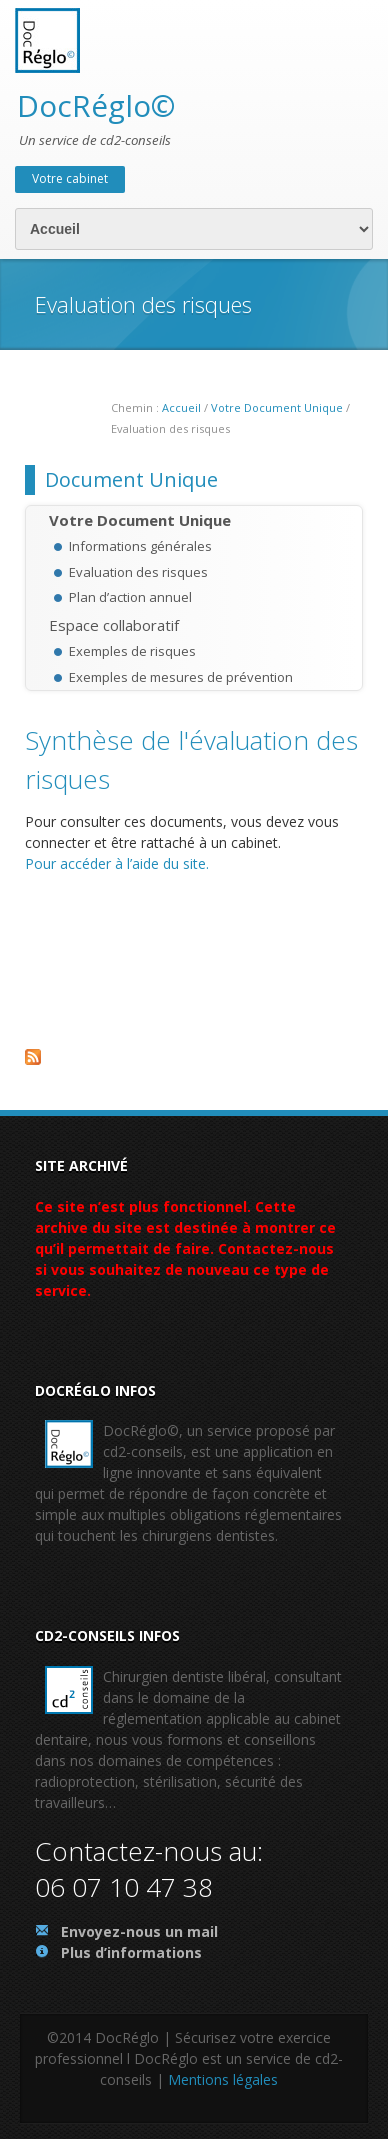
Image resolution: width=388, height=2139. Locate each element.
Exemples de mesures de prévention (181, 677)
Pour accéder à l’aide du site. (117, 863)
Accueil (181, 407)
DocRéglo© (96, 105)
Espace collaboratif (114, 625)
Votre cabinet (70, 178)
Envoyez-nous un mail (139, 1931)
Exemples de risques (132, 651)
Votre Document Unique (277, 407)
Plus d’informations (131, 1952)
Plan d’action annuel (130, 597)
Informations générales (140, 546)
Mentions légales (223, 2079)
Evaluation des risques (138, 572)
